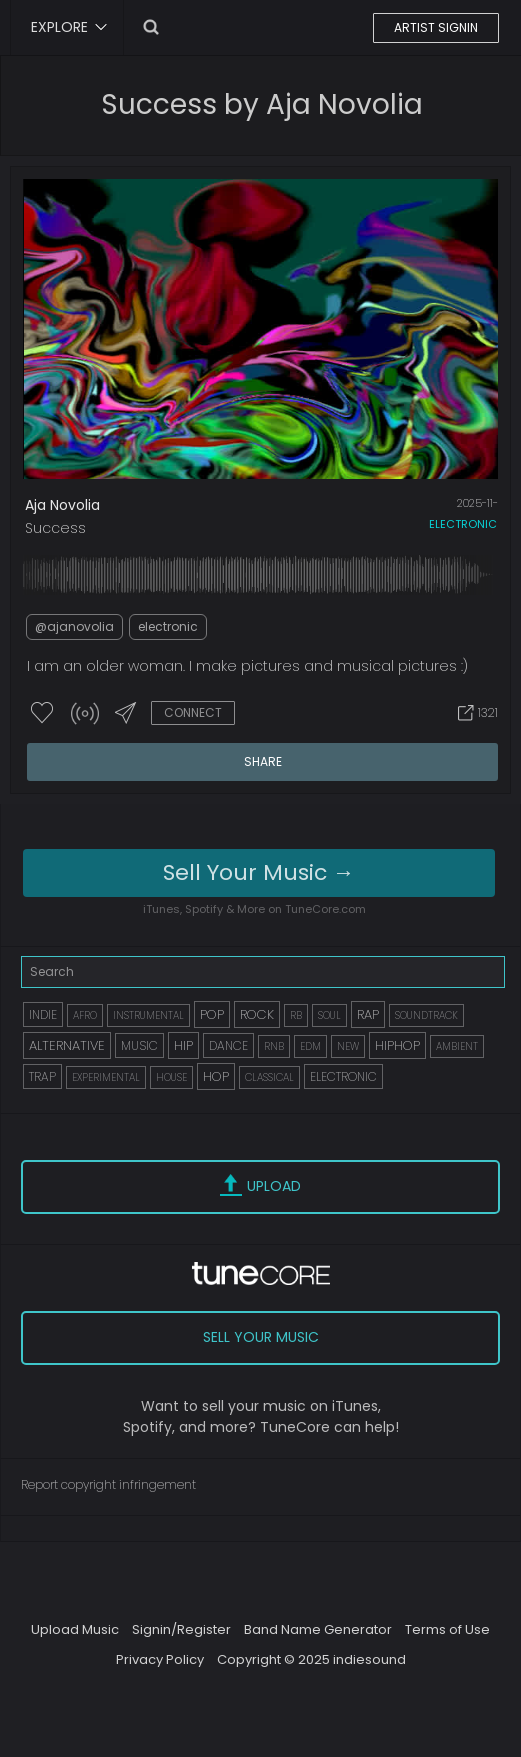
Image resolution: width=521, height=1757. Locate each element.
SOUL (329, 1015)
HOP (216, 1076)
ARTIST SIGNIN (436, 27)
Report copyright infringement (108, 1484)
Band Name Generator (318, 1629)
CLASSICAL (269, 1077)
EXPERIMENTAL (106, 1077)
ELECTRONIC (343, 1076)
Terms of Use (447, 1629)
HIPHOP (397, 1045)
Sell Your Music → (259, 872)
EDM (310, 1046)
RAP (368, 1014)
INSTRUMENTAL (148, 1015)
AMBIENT (457, 1046)
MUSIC (139, 1045)
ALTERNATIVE (67, 1045)
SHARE (263, 761)
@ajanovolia (74, 626)
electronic (463, 524)
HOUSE (171, 1077)
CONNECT (193, 712)
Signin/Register (181, 1629)
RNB (274, 1046)
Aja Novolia (62, 505)
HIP (183, 1045)
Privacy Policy (160, 1659)
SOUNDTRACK (426, 1015)
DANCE (228, 1045)
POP (212, 1014)
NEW (348, 1046)
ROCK (257, 1014)
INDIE (43, 1014)
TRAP (42, 1076)
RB (296, 1015)
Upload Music (75, 1629)
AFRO (85, 1015)
